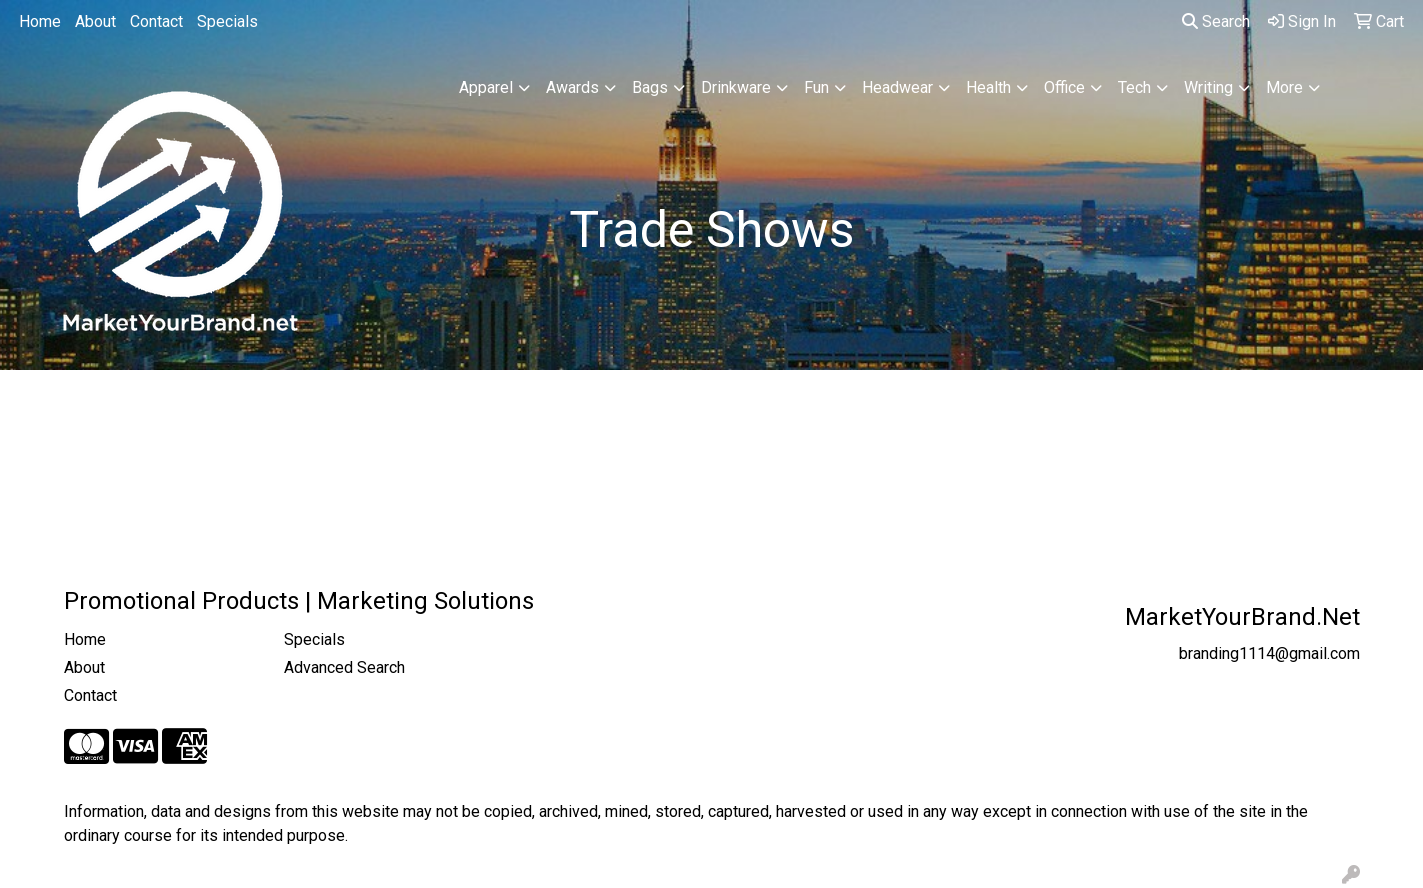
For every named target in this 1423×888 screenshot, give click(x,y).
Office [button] (1064, 87)
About (95, 21)
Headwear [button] (897, 87)
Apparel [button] (486, 87)
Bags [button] (650, 87)
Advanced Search (344, 667)
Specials (227, 21)
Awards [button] (572, 87)
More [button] (1284, 87)
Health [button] (988, 87)
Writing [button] (1208, 87)
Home (40, 21)
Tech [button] (1134, 87)
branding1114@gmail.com (1269, 653)
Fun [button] (816, 87)
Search (1216, 21)
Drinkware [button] (736, 87)
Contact (156, 21)
